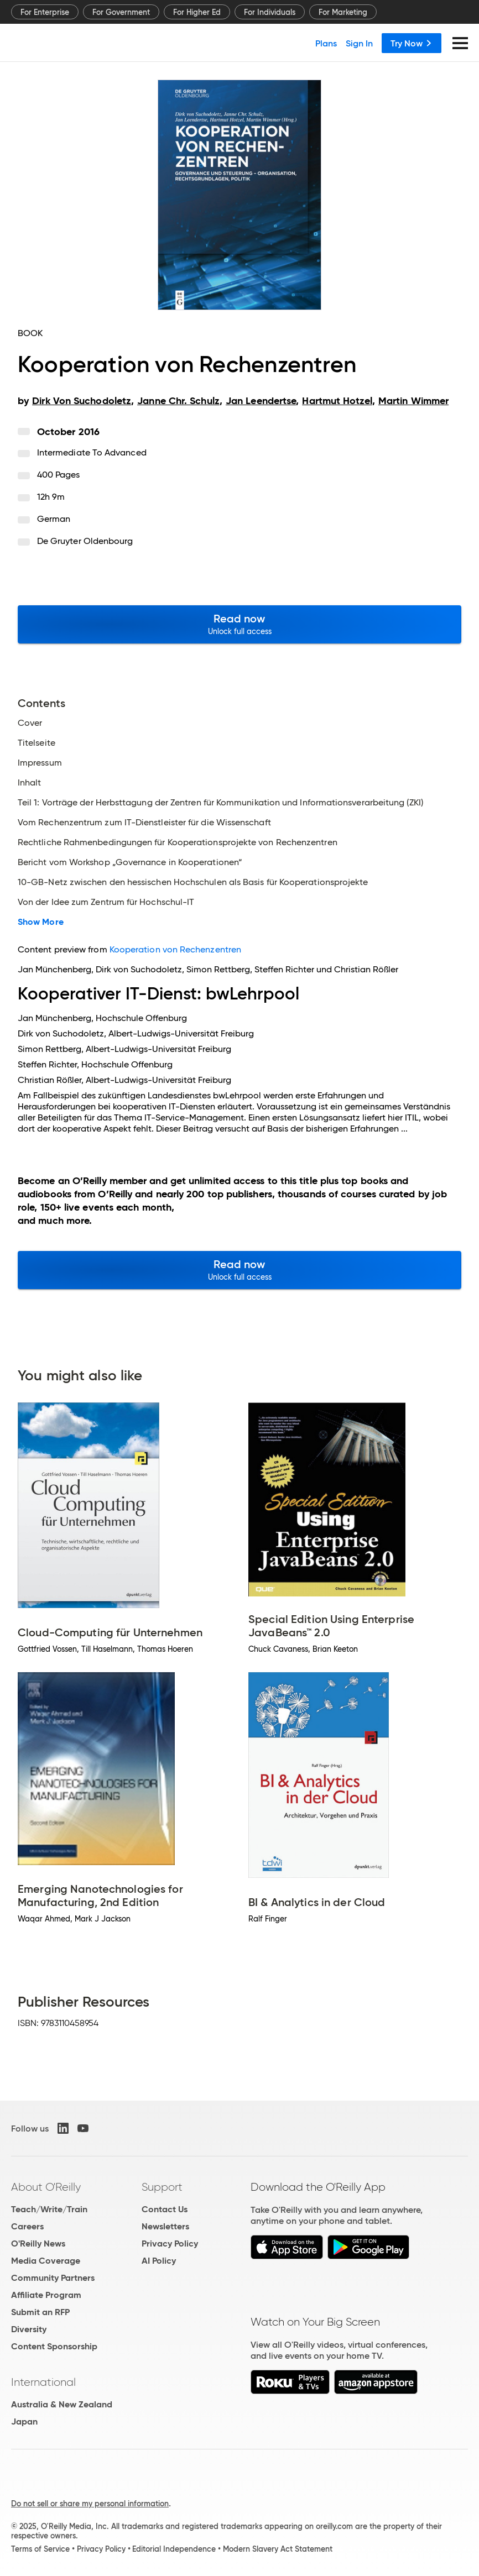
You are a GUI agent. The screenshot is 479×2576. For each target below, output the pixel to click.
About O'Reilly (46, 2186)
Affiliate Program (46, 2295)
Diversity (28, 2329)
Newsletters (165, 2226)
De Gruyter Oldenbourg (85, 541)
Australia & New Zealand (61, 2404)
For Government (121, 12)
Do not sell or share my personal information (90, 2504)
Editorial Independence (174, 2549)
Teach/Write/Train (49, 2209)
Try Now (412, 43)
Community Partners (53, 2278)
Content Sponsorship (54, 2346)
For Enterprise (44, 12)
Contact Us (165, 2209)
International (43, 2382)
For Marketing (343, 12)
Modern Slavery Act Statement (277, 2549)
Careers (27, 2226)
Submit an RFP (40, 2312)
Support (162, 2186)
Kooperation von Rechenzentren (175, 949)
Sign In (359, 43)
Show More (41, 922)
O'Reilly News (38, 2243)
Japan (24, 2421)
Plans (326, 43)
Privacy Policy (170, 2243)
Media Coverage (45, 2260)
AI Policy (159, 2260)
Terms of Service (40, 2549)
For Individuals (269, 12)
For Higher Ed (197, 12)
